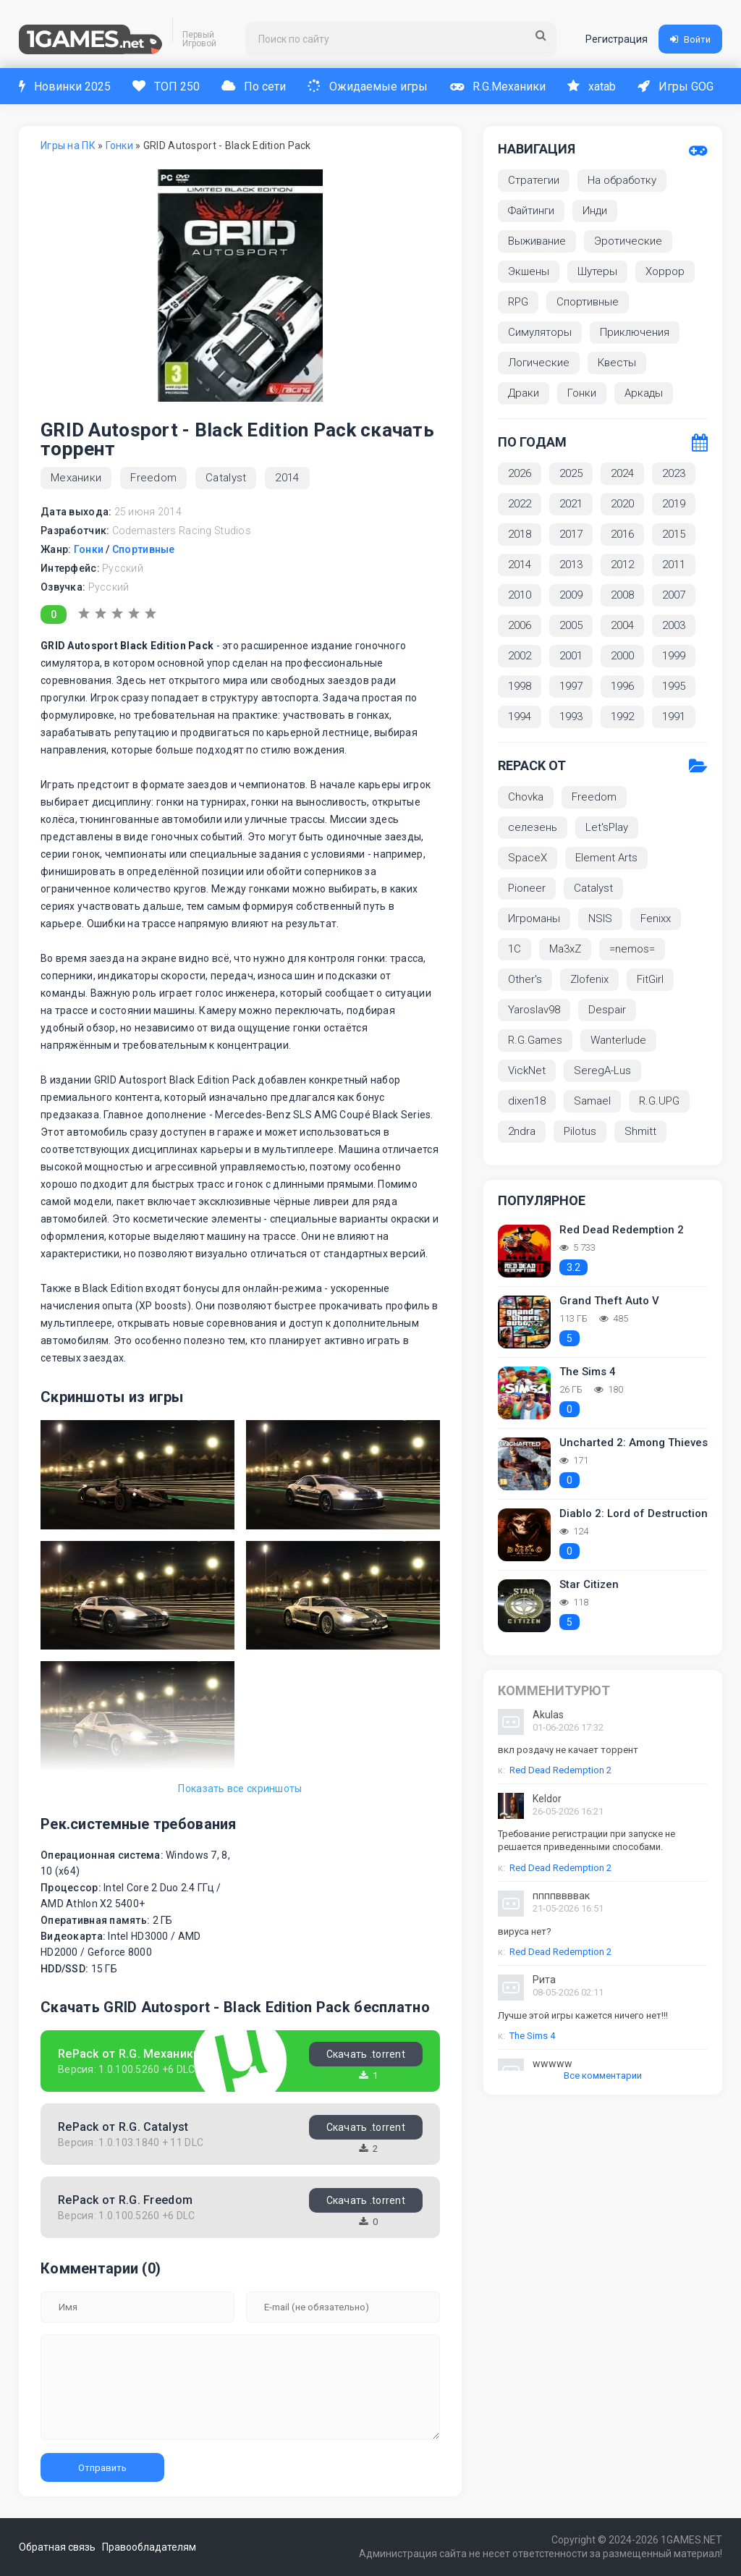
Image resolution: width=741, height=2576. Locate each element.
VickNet (527, 1070)
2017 (571, 534)
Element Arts (606, 857)
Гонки (119, 145)
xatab (599, 86)
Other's (525, 979)
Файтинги (531, 210)
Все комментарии (603, 2075)
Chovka (525, 796)
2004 (622, 625)
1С (514, 948)
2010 (519, 594)
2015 (673, 534)
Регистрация (616, 39)
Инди (595, 210)
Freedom (153, 477)
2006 (519, 625)
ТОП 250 (167, 86)
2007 (673, 594)
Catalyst (226, 477)
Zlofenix (589, 979)
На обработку (622, 180)
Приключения (634, 332)
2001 (571, 655)
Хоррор (665, 271)
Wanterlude (618, 1040)
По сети (256, 86)
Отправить (102, 2467)
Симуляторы (540, 332)
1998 (519, 686)
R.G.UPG (659, 1100)
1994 (519, 716)
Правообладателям (162, 2547)
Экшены (528, 271)
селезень (532, 827)
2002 (519, 655)
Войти (690, 39)
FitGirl (650, 979)
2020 (622, 503)
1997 (571, 686)
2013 (571, 564)
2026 (519, 473)
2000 (622, 655)
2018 (519, 534)
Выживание (537, 241)
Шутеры (597, 271)
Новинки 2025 (65, 86)
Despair (607, 1009)
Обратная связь (57, 2547)
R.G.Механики (503, 86)
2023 (673, 473)
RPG (518, 301)
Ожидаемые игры (372, 86)
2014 (287, 477)
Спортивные (143, 549)
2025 (571, 473)
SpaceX (527, 857)
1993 (571, 716)
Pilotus (580, 1131)
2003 (673, 625)
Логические (538, 362)
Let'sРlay (606, 827)
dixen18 (527, 1100)
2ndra (521, 1131)
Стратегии (533, 180)
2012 (622, 564)
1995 (673, 686)
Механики (76, 477)
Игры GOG (684, 86)
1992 (622, 716)
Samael (592, 1100)
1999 (673, 655)
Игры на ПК (68, 145)
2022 (519, 503)
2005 (571, 625)
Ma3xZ (565, 948)
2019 (673, 503)
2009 (571, 594)
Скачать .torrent (365, 2054)
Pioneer (527, 888)
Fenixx (655, 918)
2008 (622, 594)
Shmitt (640, 1131)
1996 (622, 686)
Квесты (617, 362)
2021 (571, 503)
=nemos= (632, 948)
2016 (622, 534)
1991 (673, 716)
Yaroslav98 (534, 1009)
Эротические (628, 241)
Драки (523, 393)
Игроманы (534, 918)
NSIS (600, 918)
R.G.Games (535, 1040)
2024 (622, 473)
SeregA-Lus (602, 1070)
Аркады (643, 393)
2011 (673, 564)
